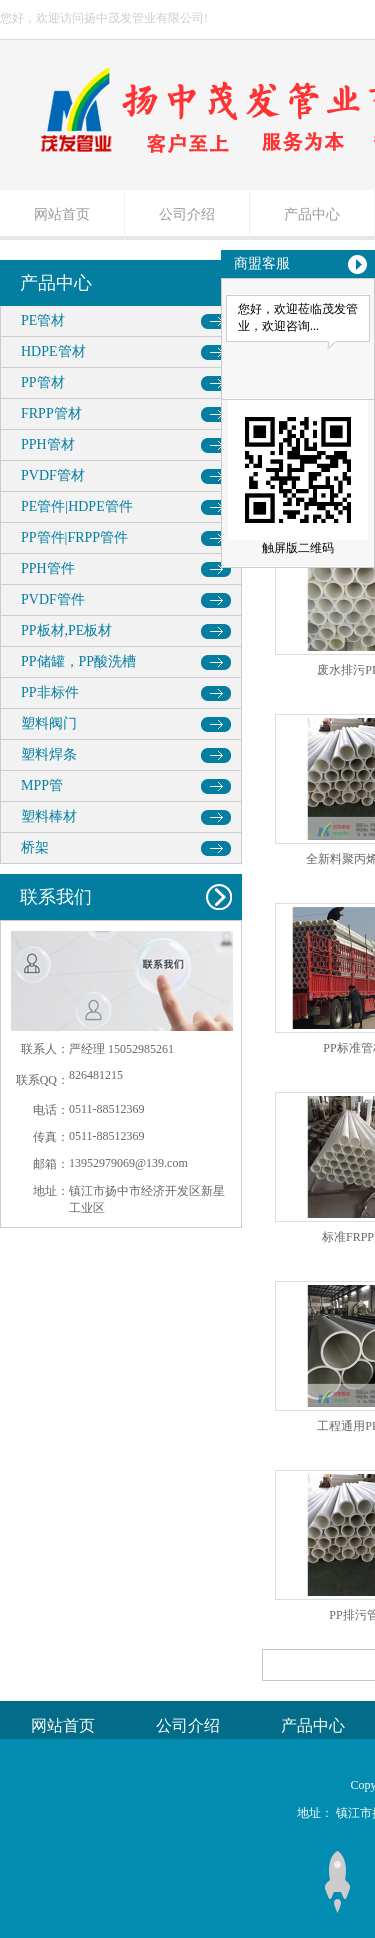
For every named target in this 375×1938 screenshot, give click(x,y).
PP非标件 (50, 692)
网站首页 (62, 214)
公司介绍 (187, 214)
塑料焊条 (49, 754)
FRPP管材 (51, 413)
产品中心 (312, 214)
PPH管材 (48, 444)
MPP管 (42, 785)
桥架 (35, 847)
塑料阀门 (49, 723)
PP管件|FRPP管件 (74, 537)
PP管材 (43, 382)
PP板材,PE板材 (66, 630)
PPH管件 (48, 568)
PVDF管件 (53, 599)
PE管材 (43, 320)
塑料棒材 (49, 816)
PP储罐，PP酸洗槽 (78, 661)
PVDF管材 (53, 475)
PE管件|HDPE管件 (77, 506)
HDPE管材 (53, 351)
